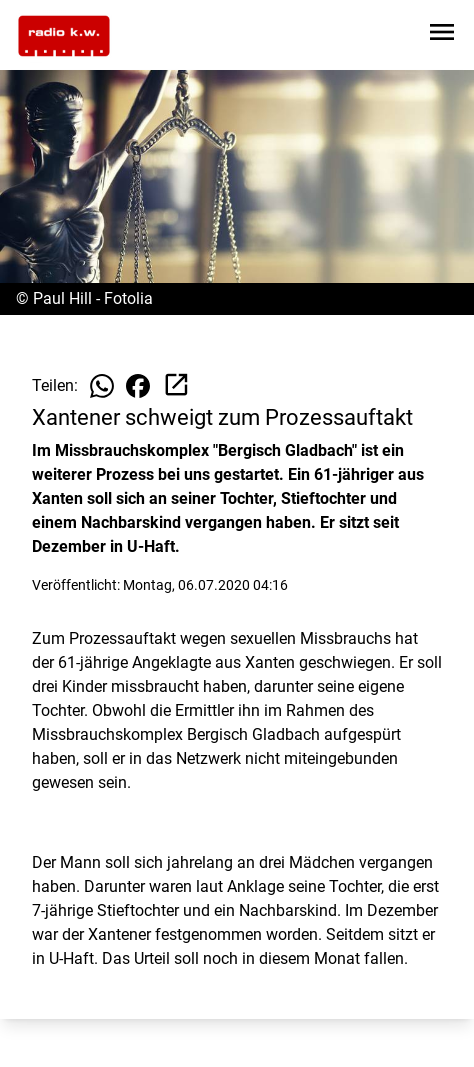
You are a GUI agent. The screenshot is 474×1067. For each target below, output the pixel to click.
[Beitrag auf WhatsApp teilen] (102, 386)
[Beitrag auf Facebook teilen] (138, 386)
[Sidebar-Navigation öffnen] (442, 35)
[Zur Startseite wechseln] (64, 36)
